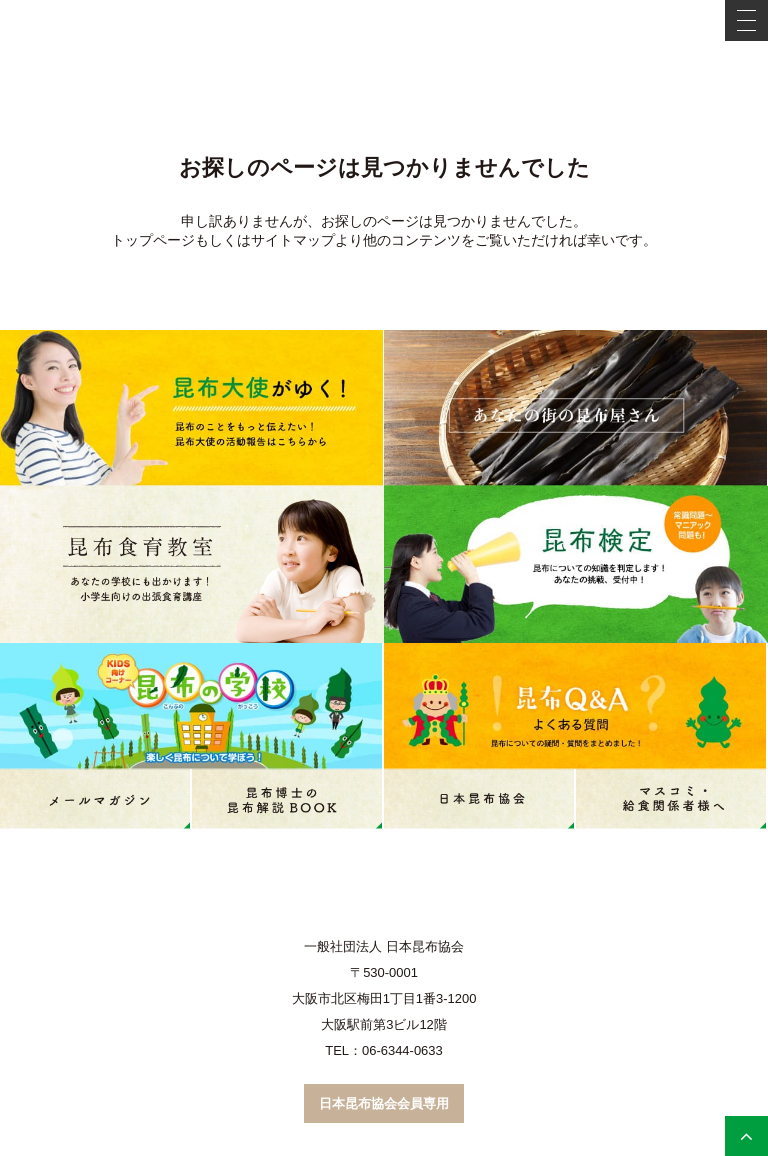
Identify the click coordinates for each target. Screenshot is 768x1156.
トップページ (153, 240)
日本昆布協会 (480, 799)
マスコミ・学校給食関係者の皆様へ (672, 799)
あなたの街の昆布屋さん (576, 408)
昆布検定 (576, 564)
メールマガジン (96, 799)
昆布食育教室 (192, 564)
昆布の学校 (192, 706)
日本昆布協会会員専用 (384, 1103)
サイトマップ (293, 240)
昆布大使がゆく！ (192, 408)
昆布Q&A (576, 706)
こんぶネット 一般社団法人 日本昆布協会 (384, 36)
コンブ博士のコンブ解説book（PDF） (288, 799)
